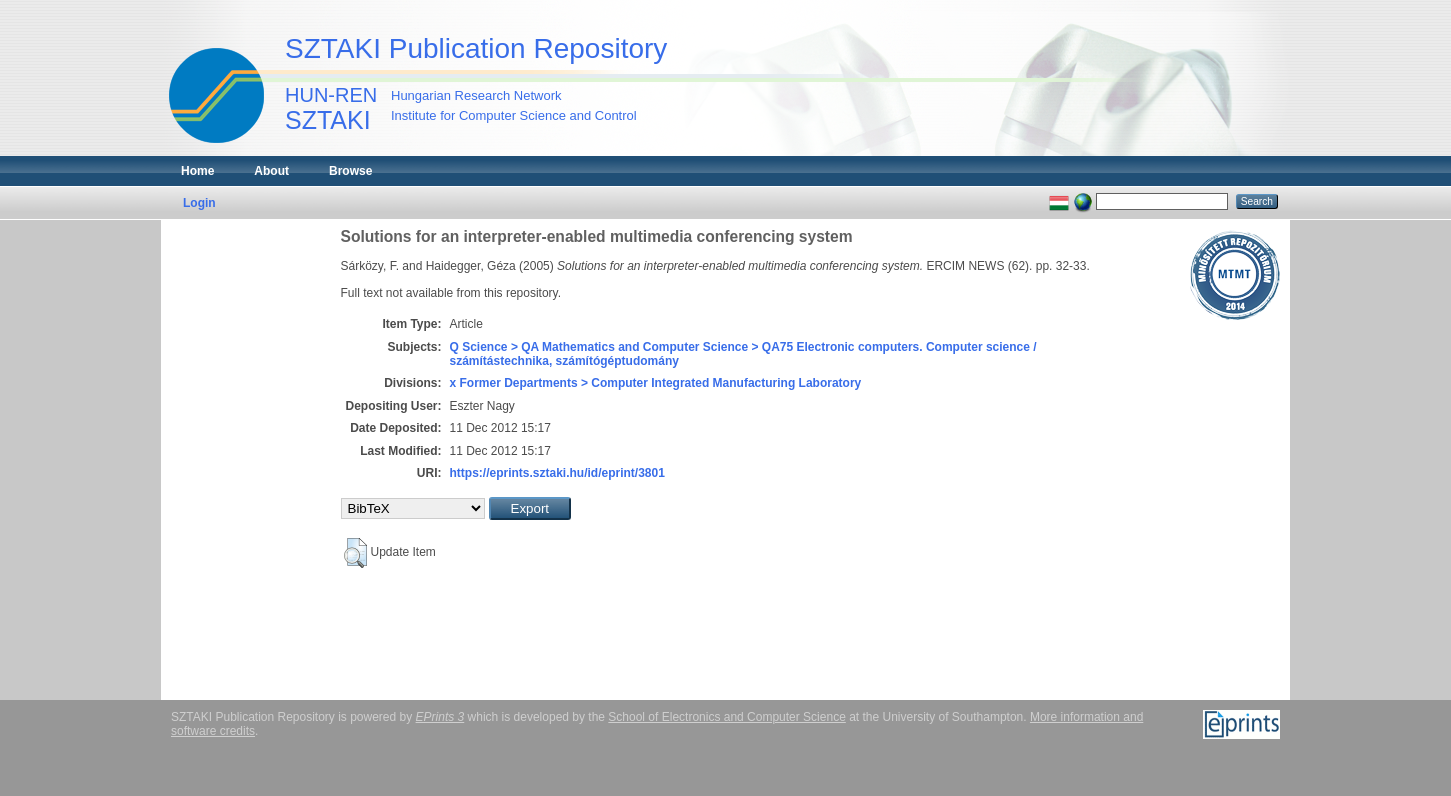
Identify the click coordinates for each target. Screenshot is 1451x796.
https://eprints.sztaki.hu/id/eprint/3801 (557, 473)
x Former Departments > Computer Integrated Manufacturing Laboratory (656, 383)
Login (199, 203)
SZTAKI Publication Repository (476, 48)
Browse (350, 171)
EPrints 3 (440, 717)
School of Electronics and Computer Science (726, 717)
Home (197, 171)
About (271, 171)
